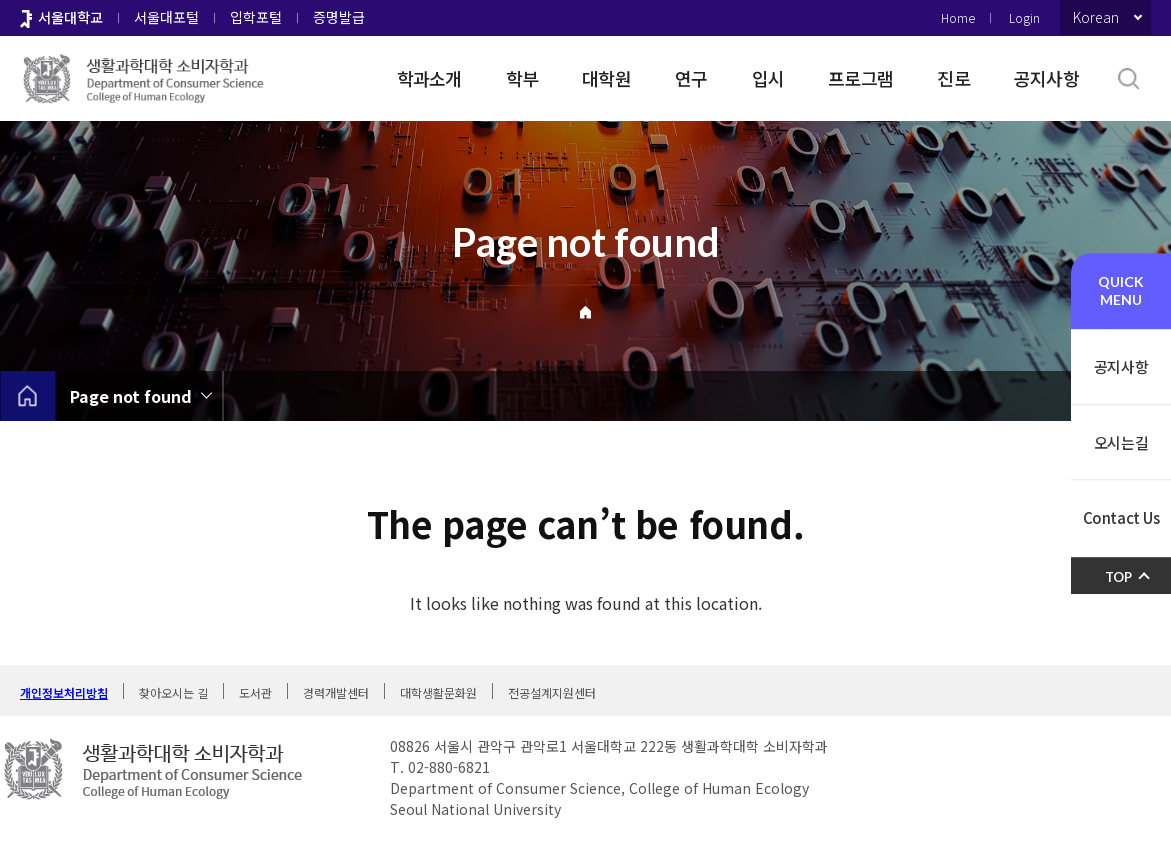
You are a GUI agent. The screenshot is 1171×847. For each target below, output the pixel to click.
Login (1024, 17)
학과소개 (429, 78)
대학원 (606, 78)
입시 (768, 78)
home (27, 396)
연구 (691, 78)
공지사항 (1046, 78)
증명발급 (339, 17)
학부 (522, 78)
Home (958, 17)
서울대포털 (166, 17)
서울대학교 (70, 17)
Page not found (131, 396)
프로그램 (860, 78)
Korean (1096, 17)
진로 (953, 78)
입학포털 (256, 17)
